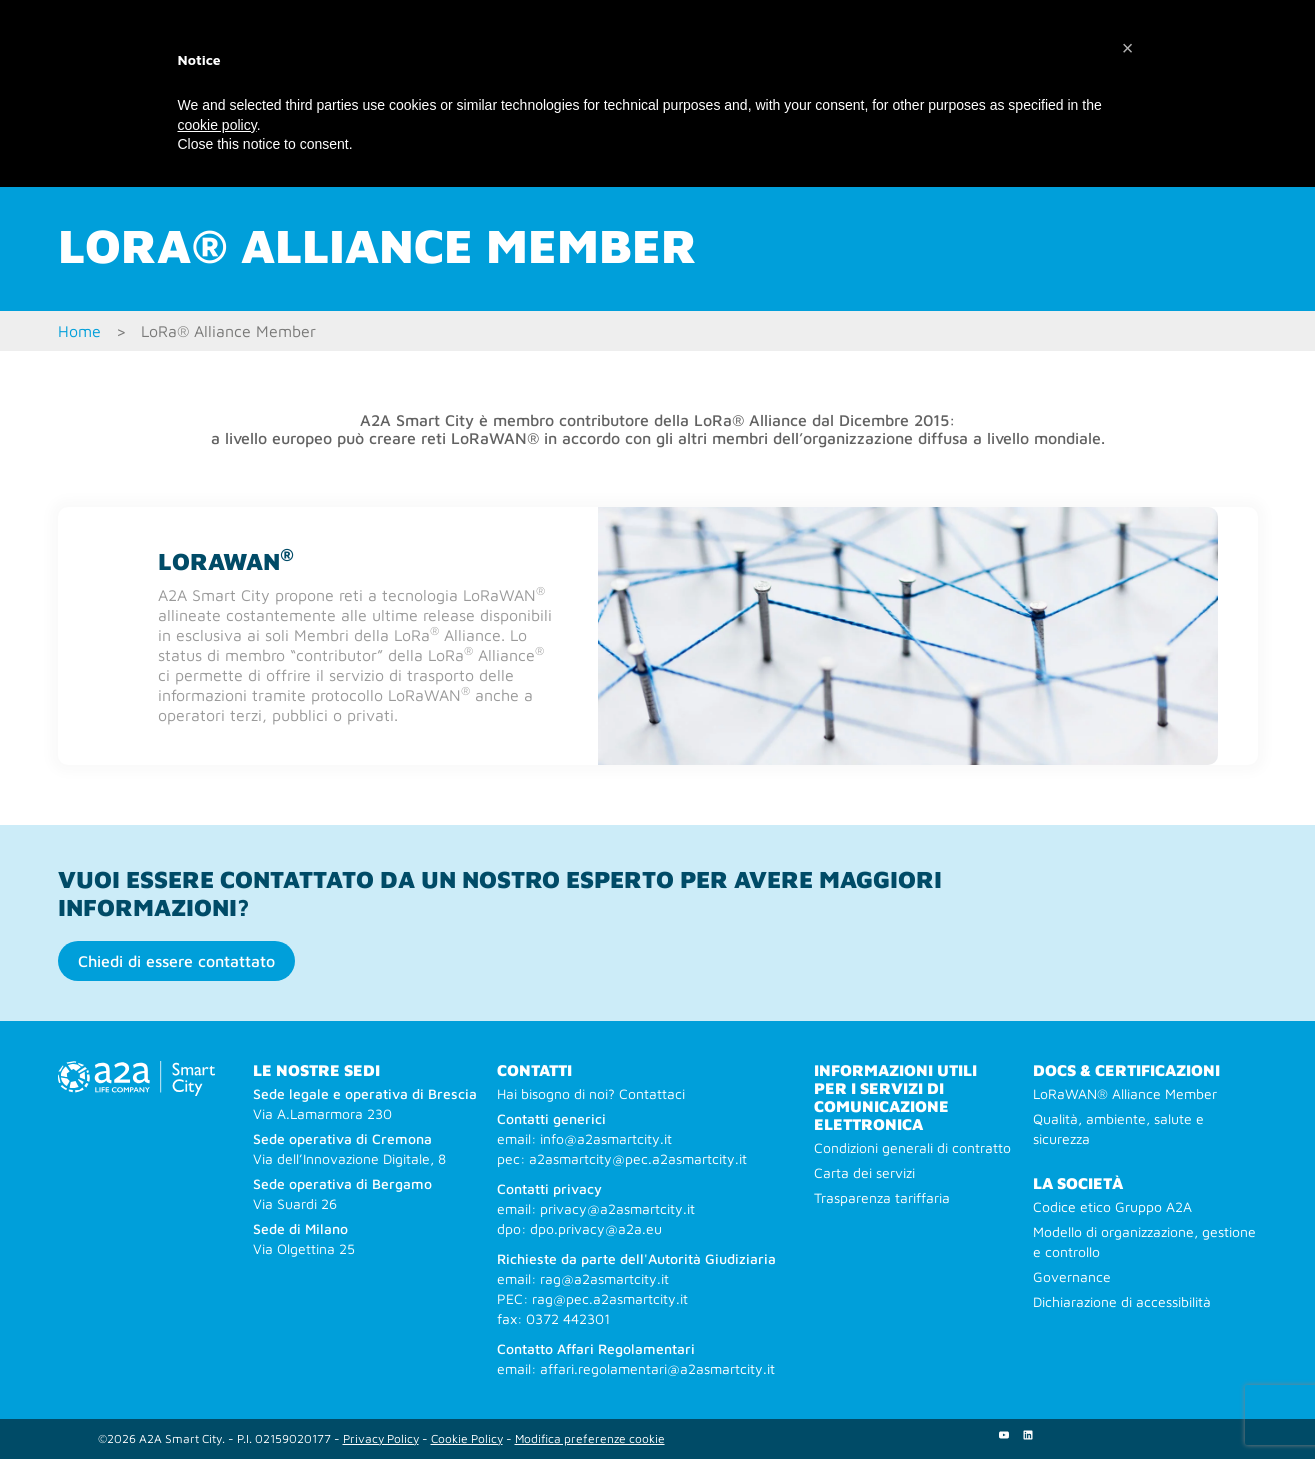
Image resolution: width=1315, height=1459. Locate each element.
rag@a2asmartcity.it (604, 1278)
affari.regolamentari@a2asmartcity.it (657, 1368)
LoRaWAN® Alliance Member (1125, 1093)
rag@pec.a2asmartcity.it (610, 1298)
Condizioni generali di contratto (912, 1147)
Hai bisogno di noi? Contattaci (591, 1093)
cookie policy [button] (217, 125)
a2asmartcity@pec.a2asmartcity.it (638, 1158)
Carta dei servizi (864, 1172)
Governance (1072, 1276)
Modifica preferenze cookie (590, 1438)
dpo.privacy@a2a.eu (596, 1228)
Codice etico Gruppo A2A (1112, 1206)
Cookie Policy (467, 1438)
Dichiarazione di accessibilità (1122, 1301)
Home (79, 331)
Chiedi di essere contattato (176, 961)
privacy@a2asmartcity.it (617, 1208)
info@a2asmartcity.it (606, 1138)
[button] (1128, 48)
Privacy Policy (381, 1438)
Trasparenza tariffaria (882, 1197)
